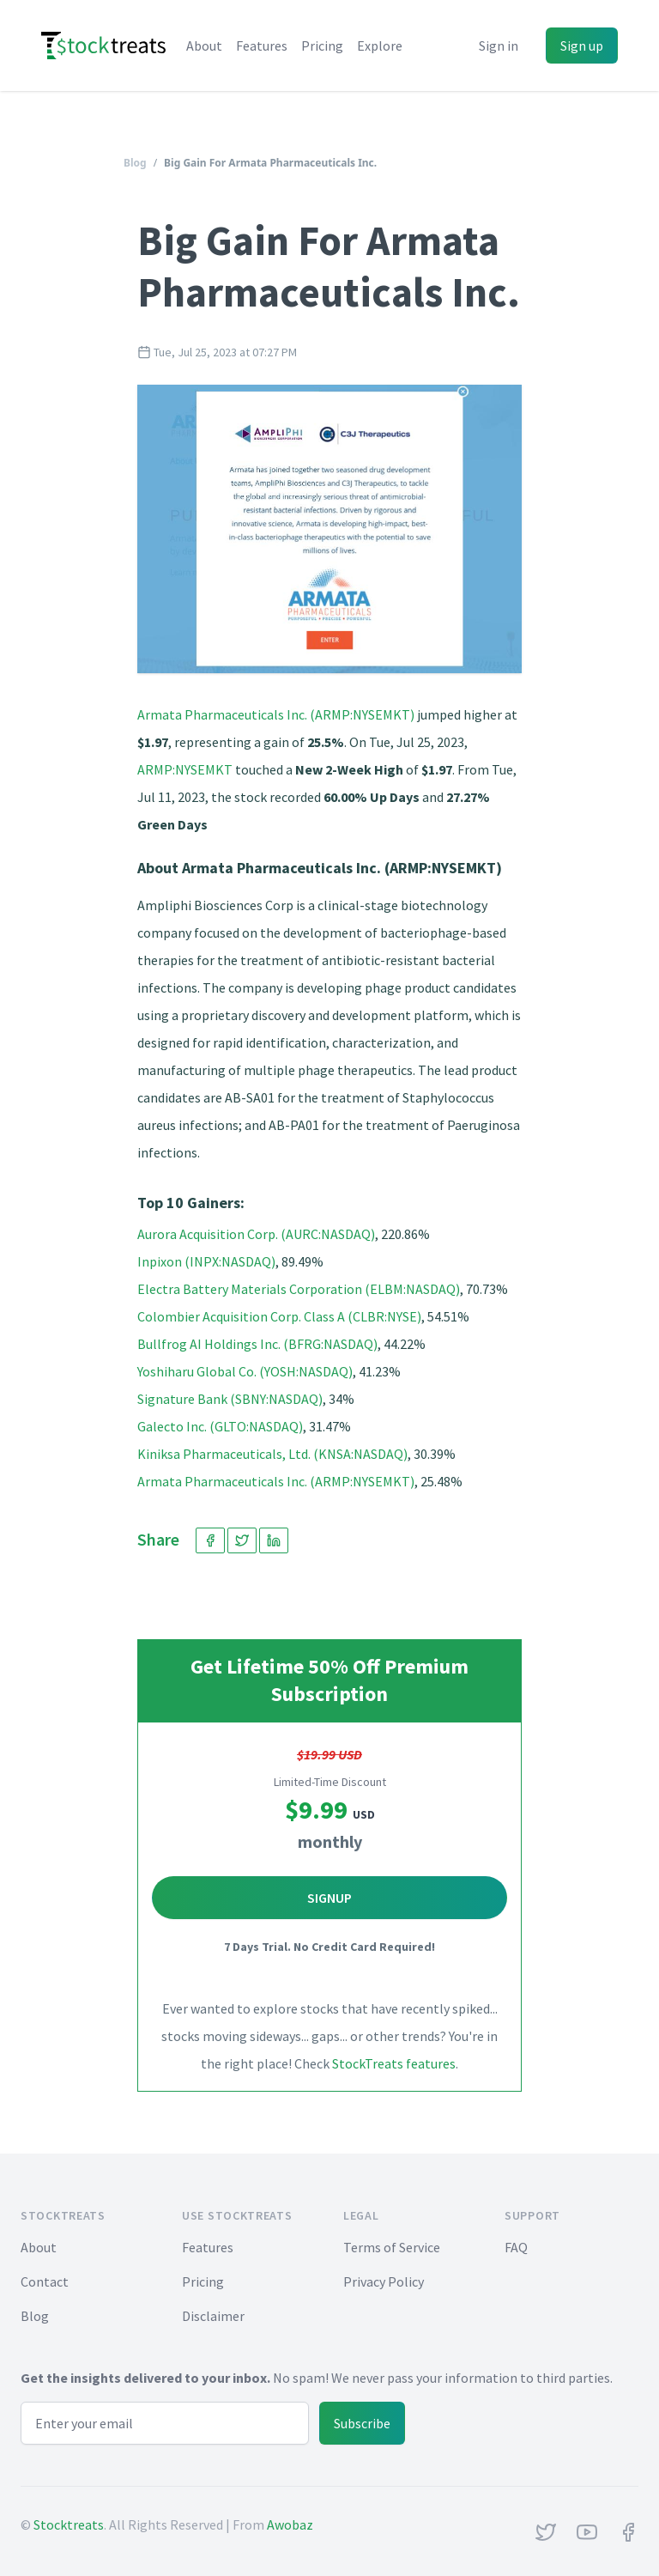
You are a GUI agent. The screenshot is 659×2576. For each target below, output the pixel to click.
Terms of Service (391, 2247)
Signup (329, 1897)
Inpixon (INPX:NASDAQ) (206, 1261)
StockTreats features (394, 2063)
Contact (45, 2281)
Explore (379, 45)
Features (261, 45)
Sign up (581, 45)
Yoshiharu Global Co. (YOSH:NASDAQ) (245, 1371)
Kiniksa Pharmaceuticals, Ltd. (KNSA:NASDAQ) (272, 1453)
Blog (135, 162)
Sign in (498, 45)
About (204, 45)
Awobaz (290, 2524)
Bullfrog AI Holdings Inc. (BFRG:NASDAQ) (257, 1343)
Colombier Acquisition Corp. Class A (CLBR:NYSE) (279, 1316)
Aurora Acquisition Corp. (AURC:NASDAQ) (256, 1233)
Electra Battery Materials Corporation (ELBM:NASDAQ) (298, 1288)
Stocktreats (68, 2524)
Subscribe (362, 2423)
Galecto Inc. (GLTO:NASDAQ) (220, 1426)
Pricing (322, 45)
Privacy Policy (383, 2281)
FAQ (516, 2247)
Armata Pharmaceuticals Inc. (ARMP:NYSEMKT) (275, 714)
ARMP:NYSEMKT (185, 769)
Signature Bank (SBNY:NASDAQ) (230, 1398)
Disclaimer (213, 2315)
